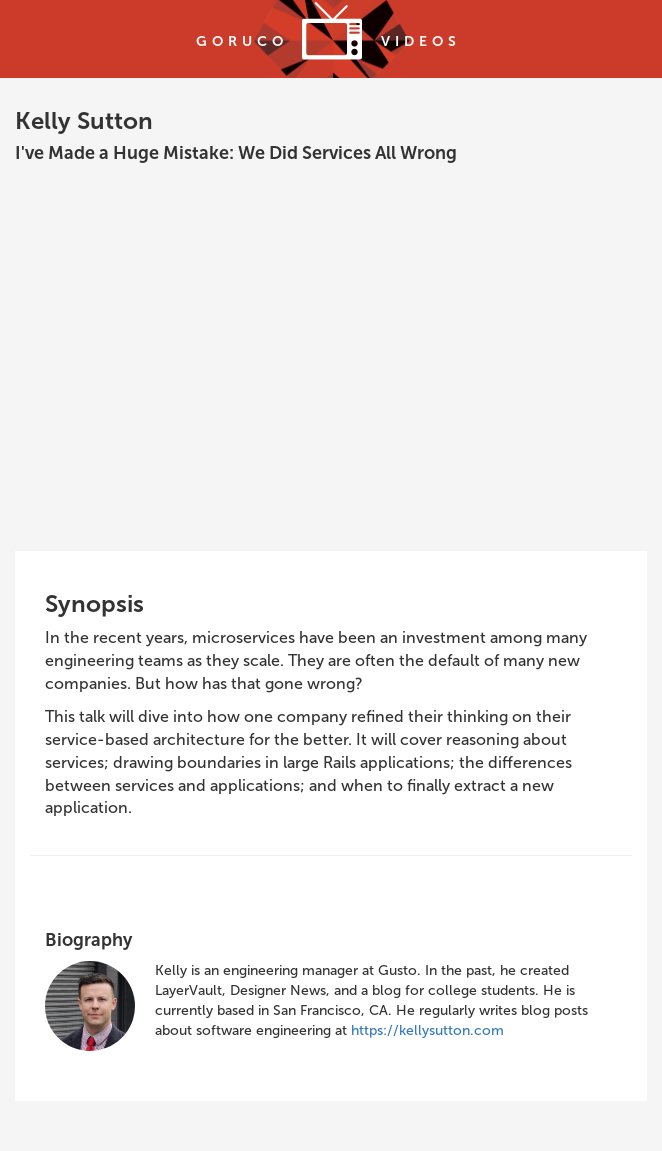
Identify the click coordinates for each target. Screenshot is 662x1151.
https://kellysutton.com (427, 1030)
